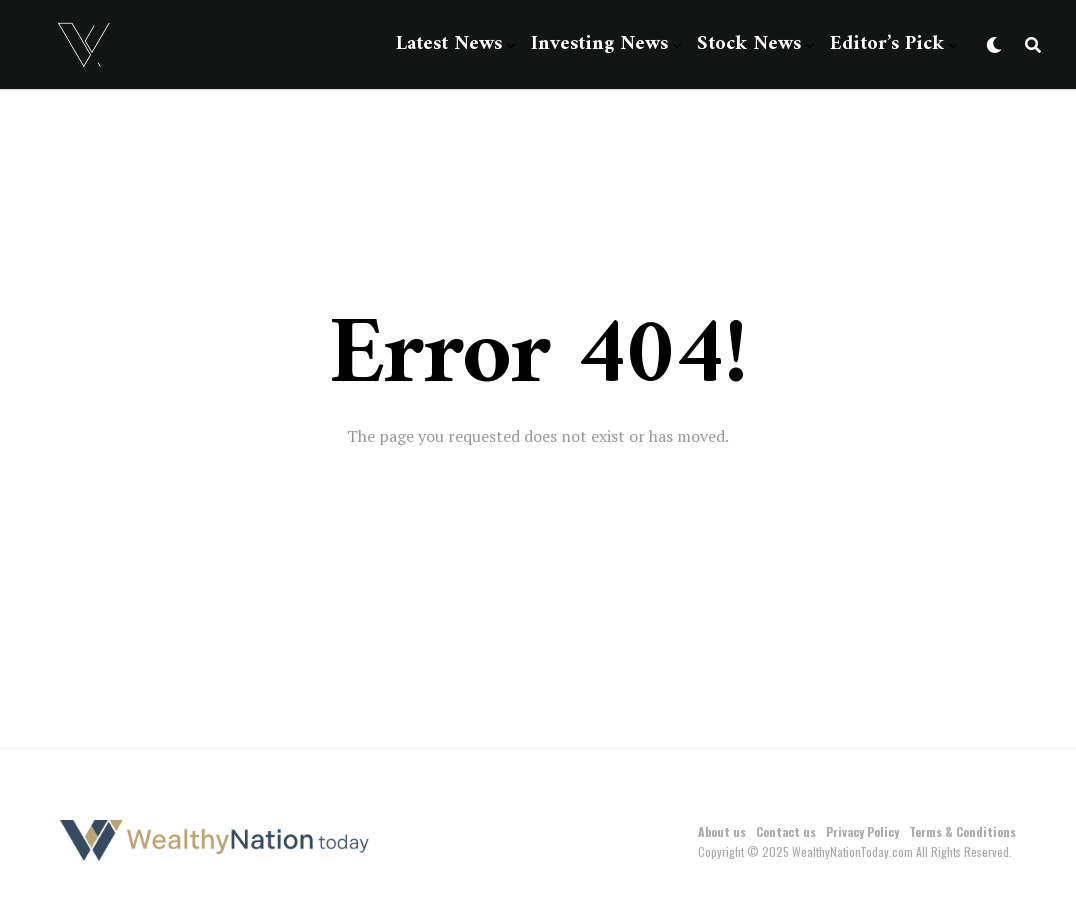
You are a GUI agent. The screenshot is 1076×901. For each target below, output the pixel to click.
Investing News (599, 44)
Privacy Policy (862, 831)
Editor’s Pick (887, 44)
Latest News (449, 44)
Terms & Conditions (962, 831)
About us (722, 831)
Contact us (786, 831)
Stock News (749, 44)
